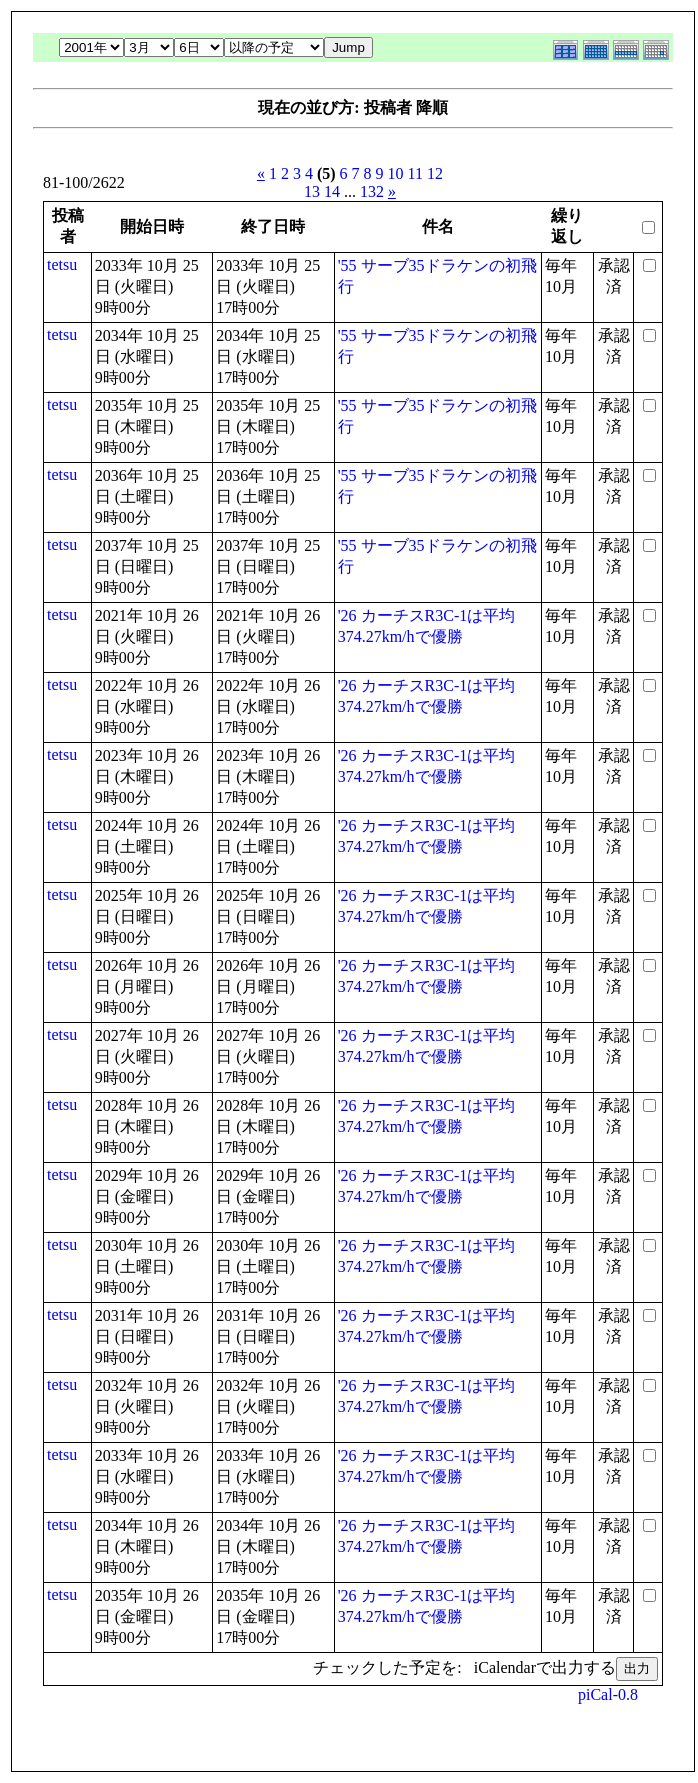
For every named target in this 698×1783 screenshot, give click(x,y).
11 (415, 173)
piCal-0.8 (608, 1694)
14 (332, 191)
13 (312, 191)
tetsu (62, 264)
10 (396, 173)
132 (372, 191)
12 (435, 173)
